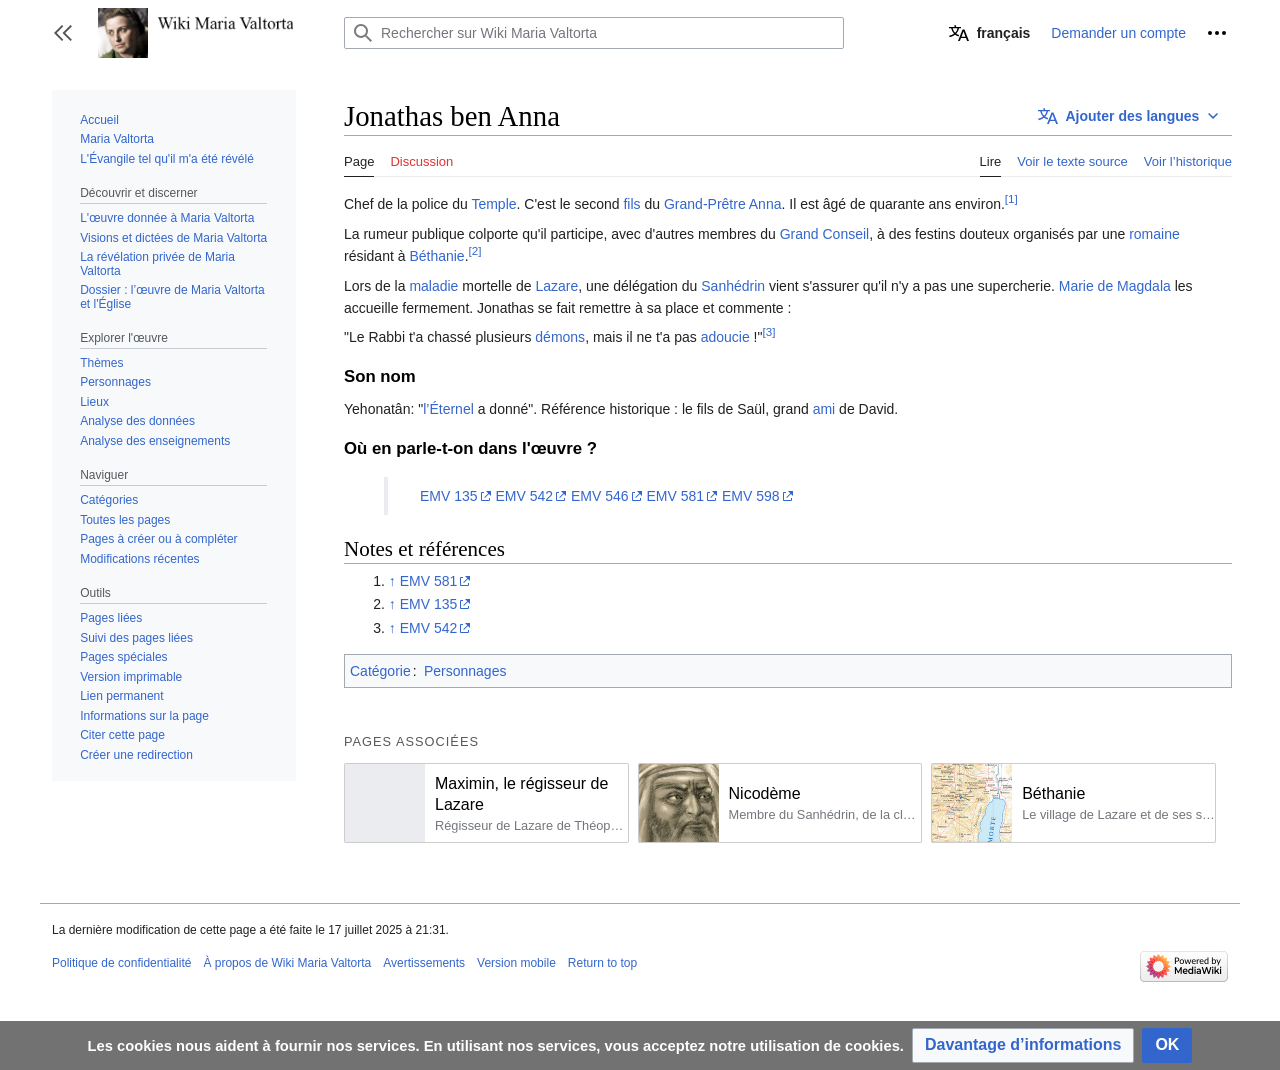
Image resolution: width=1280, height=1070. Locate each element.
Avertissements (424, 963)
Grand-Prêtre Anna (723, 204)
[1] (1011, 199)
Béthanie (436, 256)
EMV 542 (524, 496)
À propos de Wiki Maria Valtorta (287, 963)
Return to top (602, 963)
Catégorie (380, 671)
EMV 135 (449, 496)
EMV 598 (751, 496)
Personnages (465, 671)
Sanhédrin (733, 286)
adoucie (725, 337)
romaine (1154, 234)
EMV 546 (600, 496)
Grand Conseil (825, 234)
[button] (63, 33)
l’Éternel (448, 409)
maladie (433, 286)
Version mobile (516, 963)
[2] (475, 251)
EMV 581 (675, 496)
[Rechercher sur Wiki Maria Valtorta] (594, 33)
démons (560, 337)
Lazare (556, 286)
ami (824, 409)
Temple (493, 204)
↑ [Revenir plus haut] (392, 581)
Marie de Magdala (1115, 286)
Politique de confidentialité (121, 963)
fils (631, 204)
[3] (768, 332)
